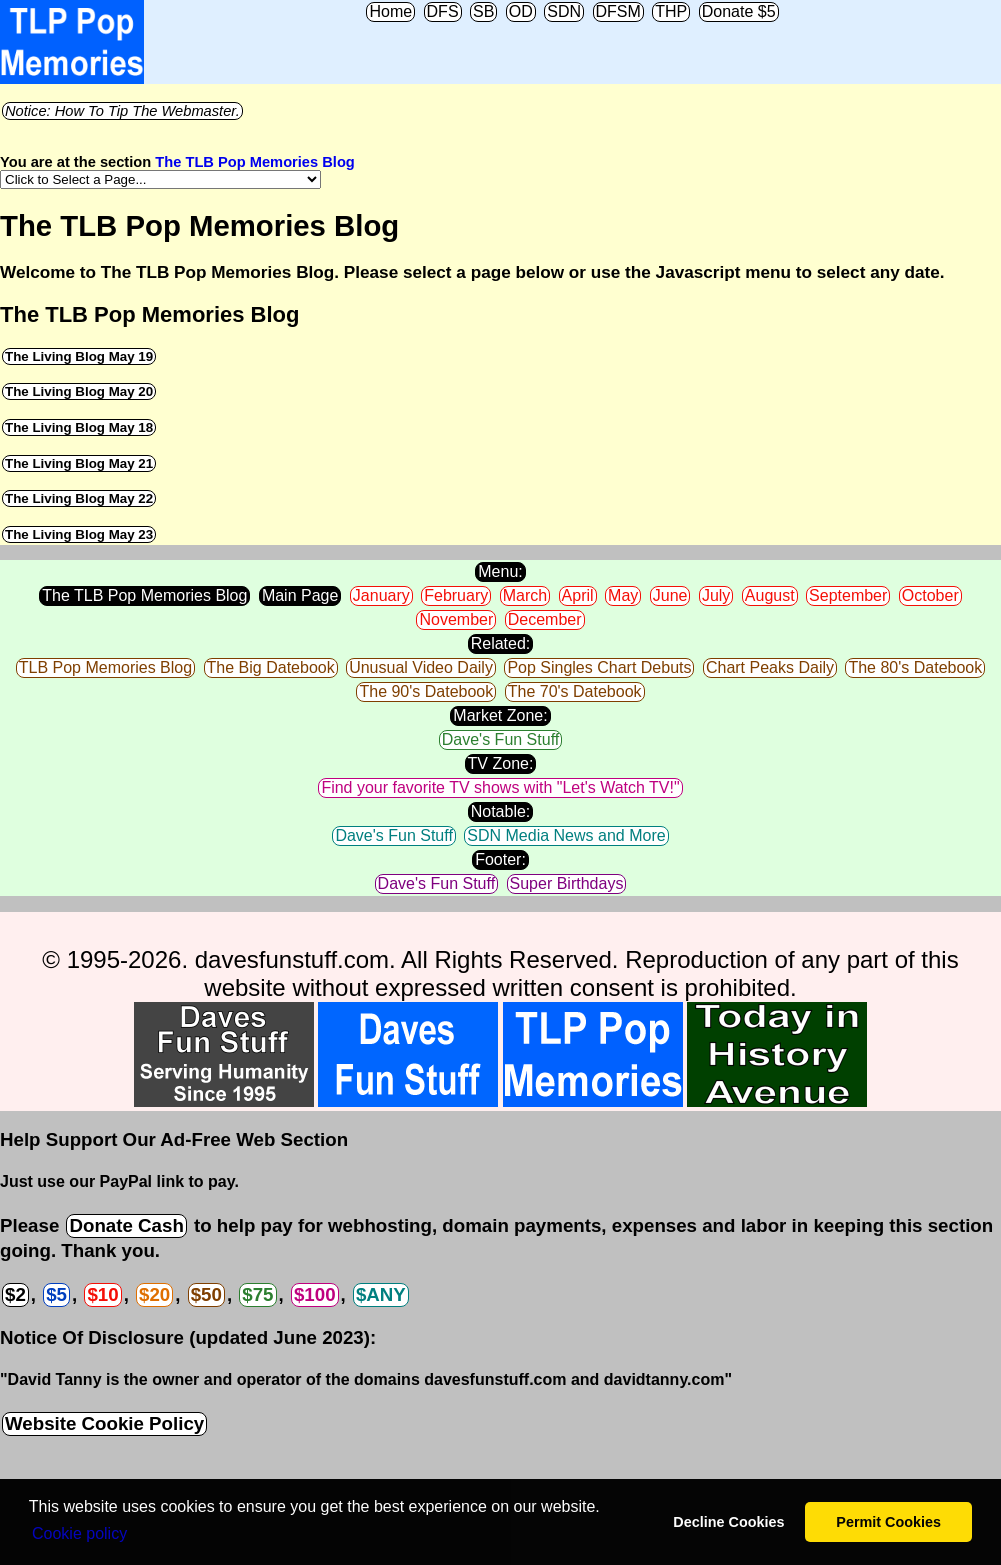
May (623, 595)
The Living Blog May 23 (79, 534)
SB (483, 11)
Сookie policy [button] (79, 1533)
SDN (564, 11)
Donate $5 (739, 11)
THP (671, 11)
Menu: (500, 571)
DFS (443, 11)
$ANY (381, 1294)
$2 (15, 1294)
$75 (257, 1294)
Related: (501, 643)
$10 (102, 1294)
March (525, 595)
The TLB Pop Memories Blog (255, 162)
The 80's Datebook (915, 667)
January (381, 595)
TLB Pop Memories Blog (105, 667)
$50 (206, 1294)
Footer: (500, 859)
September (848, 595)
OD (521, 11)
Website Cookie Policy (104, 1423)
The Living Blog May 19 (79, 356)
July (716, 595)
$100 (315, 1294)
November (456, 619)
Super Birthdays (567, 883)
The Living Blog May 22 (79, 498)
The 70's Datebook (575, 691)
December (545, 619)
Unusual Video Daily (421, 667)
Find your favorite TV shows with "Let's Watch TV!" (500, 787)
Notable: (501, 811)
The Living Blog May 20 (79, 391)
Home (390, 11)
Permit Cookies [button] (888, 1522)
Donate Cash (126, 1225)
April (578, 595)
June (670, 595)
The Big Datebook (271, 667)
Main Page (300, 595)
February (456, 595)
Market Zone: (500, 715)
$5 (56, 1294)
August (770, 595)
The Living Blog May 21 (79, 463)
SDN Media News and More (566, 835)
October (930, 595)
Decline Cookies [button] (728, 1522)
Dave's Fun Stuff (500, 739)
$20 (154, 1294)
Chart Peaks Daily (770, 667)
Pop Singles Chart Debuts (599, 667)
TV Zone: (501, 763)
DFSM (618, 11)
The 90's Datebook (426, 691)
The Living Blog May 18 (79, 427)
